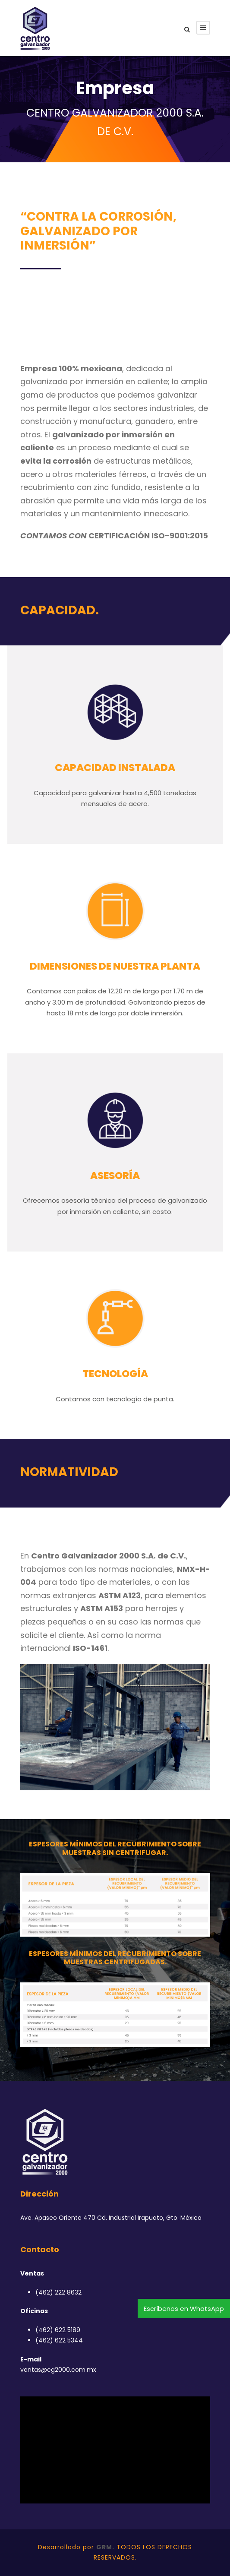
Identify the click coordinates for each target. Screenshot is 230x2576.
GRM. (105, 2547)
